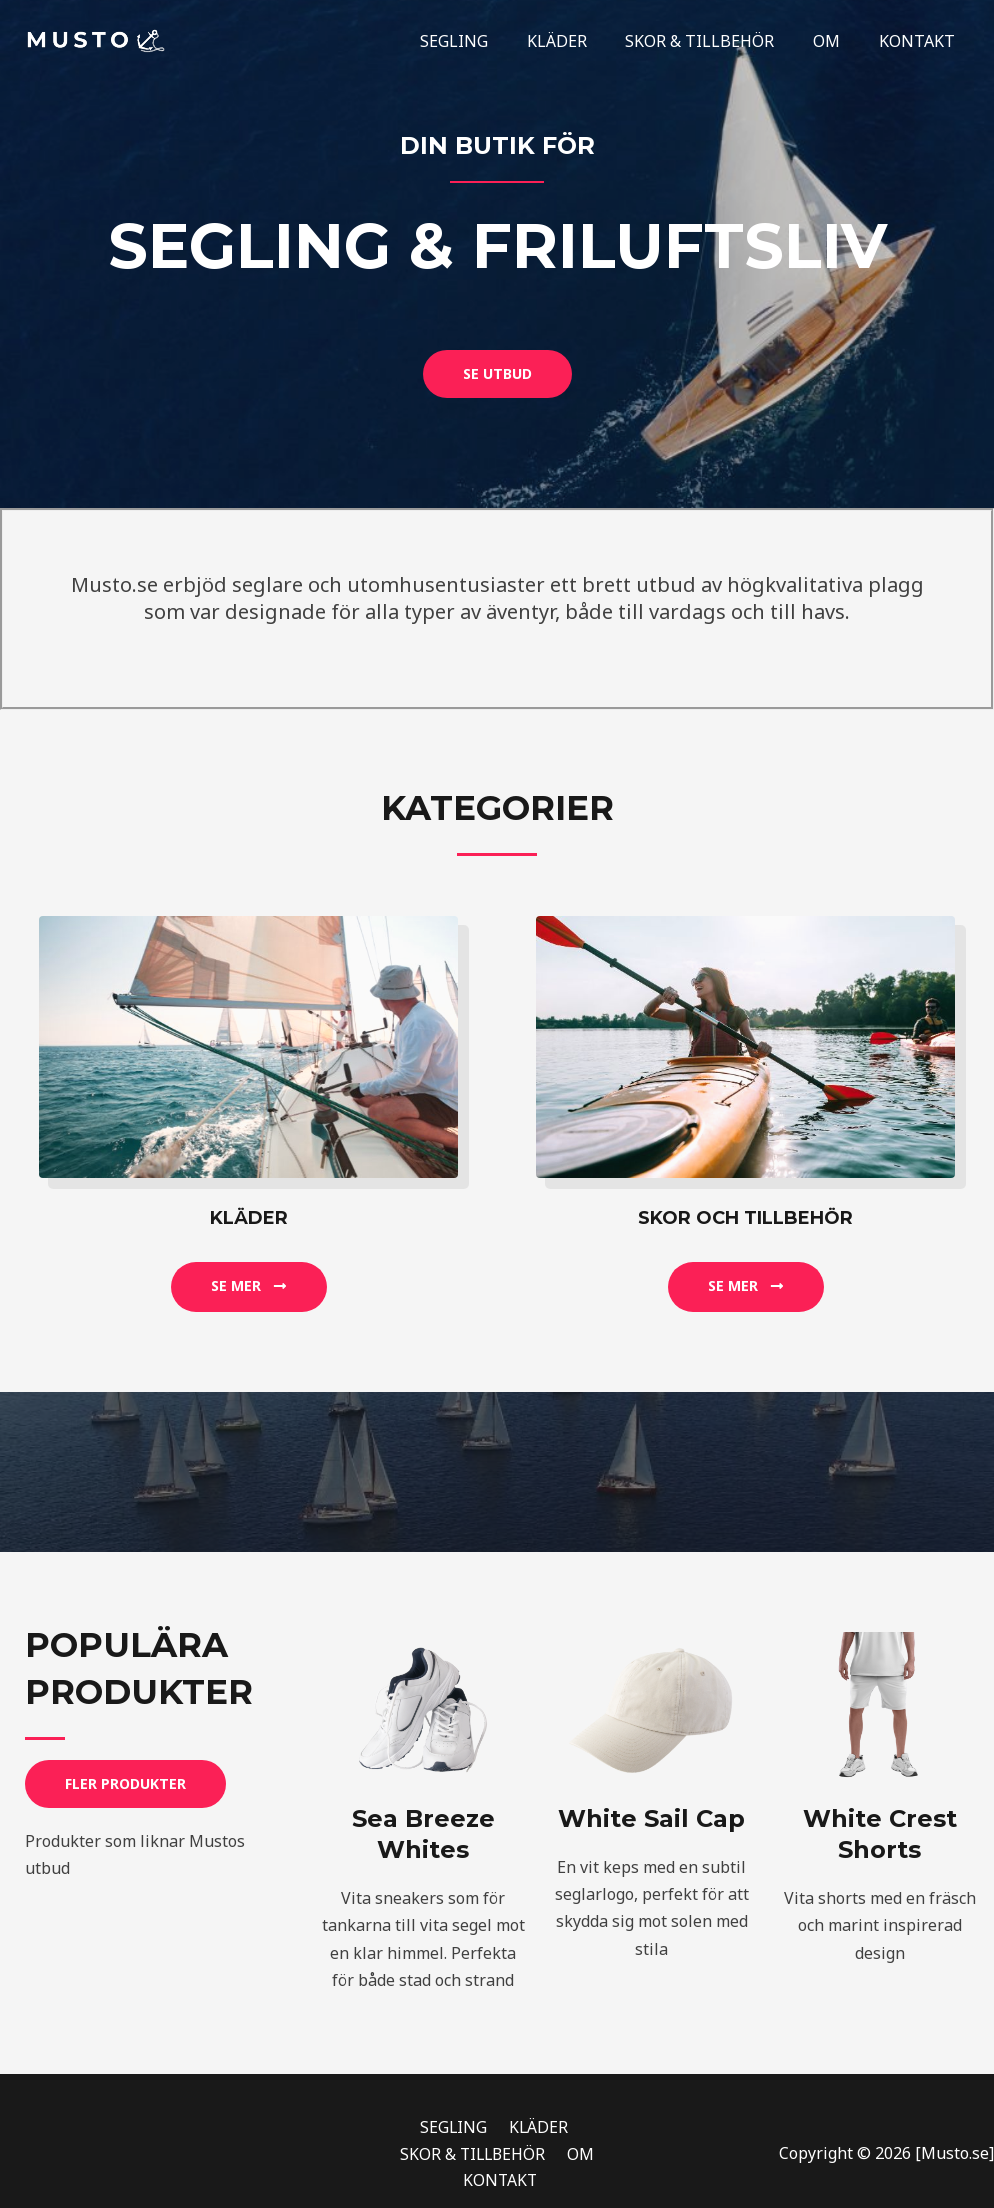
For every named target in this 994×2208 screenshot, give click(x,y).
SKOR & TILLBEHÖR (716, 41)
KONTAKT (920, 41)
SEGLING (484, 41)
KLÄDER (580, 41)
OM (836, 41)
